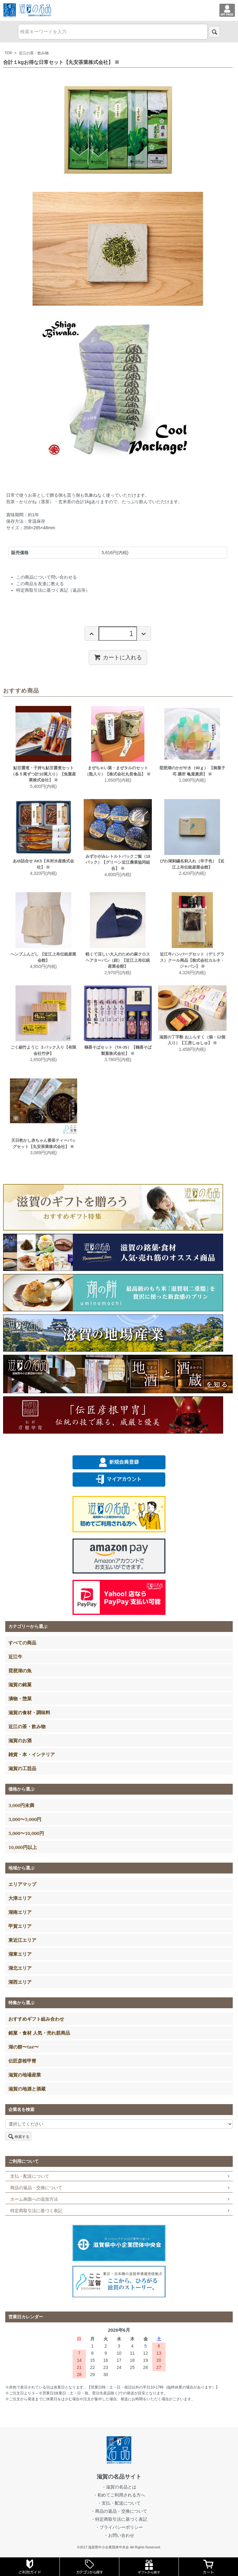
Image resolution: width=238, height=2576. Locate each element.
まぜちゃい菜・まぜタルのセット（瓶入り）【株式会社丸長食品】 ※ (118, 771)
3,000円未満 (21, 1805)
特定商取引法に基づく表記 (36, 2210)
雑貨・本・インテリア (31, 1754)
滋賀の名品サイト (119, 2477)
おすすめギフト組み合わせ (36, 2019)
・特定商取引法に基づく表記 (119, 2519)
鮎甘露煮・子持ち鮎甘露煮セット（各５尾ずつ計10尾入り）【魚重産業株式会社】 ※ (43, 774)
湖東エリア (20, 1954)
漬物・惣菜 (20, 1698)
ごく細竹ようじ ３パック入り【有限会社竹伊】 (43, 1050)
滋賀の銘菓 (20, 1684)
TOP (8, 53)
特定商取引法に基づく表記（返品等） (53, 590)
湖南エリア (20, 1912)
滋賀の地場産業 (24, 2075)
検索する (18, 2136)
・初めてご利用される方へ (119, 2494)
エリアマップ (22, 1884)
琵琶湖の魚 (20, 1670)
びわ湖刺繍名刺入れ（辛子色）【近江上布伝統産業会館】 (192, 864)
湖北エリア (20, 1968)
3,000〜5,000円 (24, 1819)
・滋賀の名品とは (119, 2486)
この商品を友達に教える (40, 583)
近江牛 (15, 1656)
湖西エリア (20, 1982)
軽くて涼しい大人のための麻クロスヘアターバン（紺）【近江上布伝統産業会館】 (118, 960)
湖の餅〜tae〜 (23, 2047)
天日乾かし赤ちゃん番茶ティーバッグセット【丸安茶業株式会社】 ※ (43, 1143)
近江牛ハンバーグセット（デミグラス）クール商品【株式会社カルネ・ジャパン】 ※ (192, 960)
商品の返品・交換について (36, 2187)
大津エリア (20, 1898)
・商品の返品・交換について (119, 2511)
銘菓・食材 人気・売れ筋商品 (39, 2033)
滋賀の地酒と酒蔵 (27, 2089)
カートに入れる (118, 657)
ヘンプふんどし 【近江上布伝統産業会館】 (43, 957)
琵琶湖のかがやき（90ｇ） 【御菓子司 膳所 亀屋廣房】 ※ (192, 771)
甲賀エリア (20, 1926)
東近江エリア (22, 1940)
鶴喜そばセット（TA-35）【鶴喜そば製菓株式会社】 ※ (118, 1050)
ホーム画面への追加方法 (34, 2199)
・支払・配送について (119, 2503)
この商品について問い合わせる (46, 577)
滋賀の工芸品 (22, 1768)
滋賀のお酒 (20, 1740)
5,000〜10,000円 (26, 1833)
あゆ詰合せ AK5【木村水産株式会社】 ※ (43, 864)
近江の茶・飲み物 (34, 53)
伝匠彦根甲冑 (22, 2061)
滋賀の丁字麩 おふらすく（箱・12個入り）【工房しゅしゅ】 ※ (192, 1040)
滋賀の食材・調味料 (29, 1712)
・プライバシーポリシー (119, 2527)
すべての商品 (22, 1642)
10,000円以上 (22, 1847)
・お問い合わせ (119, 2535)
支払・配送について (29, 2176)
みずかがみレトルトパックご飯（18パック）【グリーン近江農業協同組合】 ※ (118, 862)
